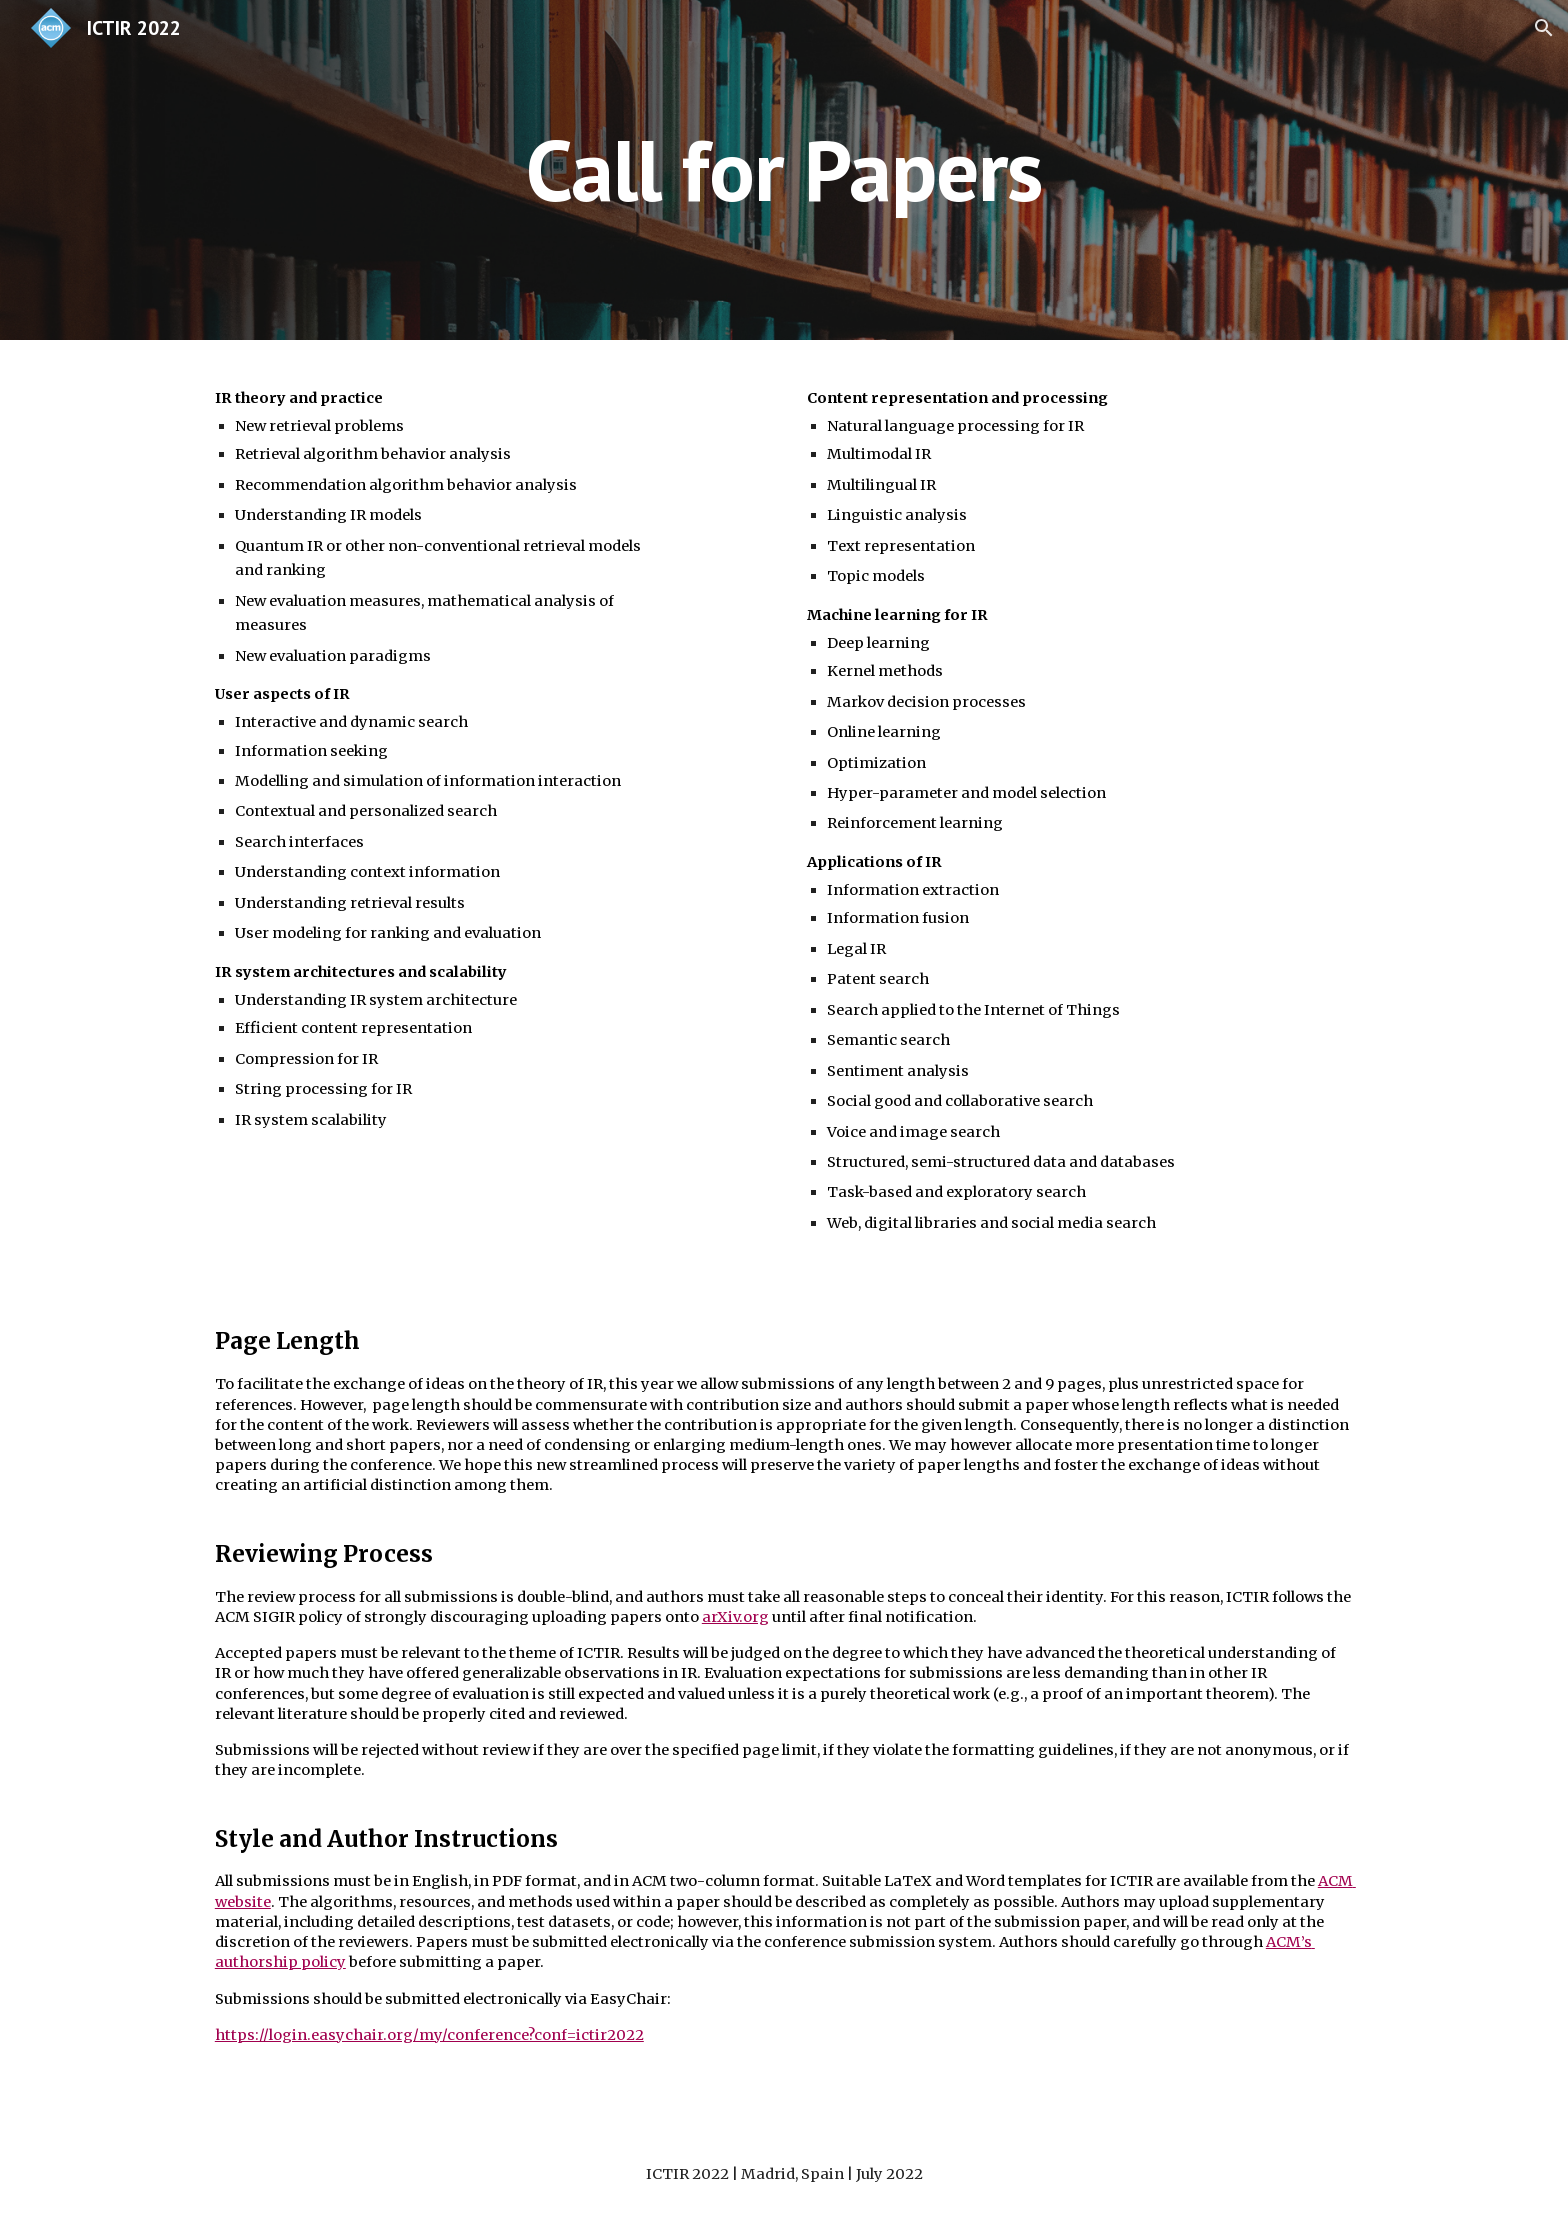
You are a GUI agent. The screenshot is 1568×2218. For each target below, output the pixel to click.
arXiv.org (735, 1617)
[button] (1544, 28)
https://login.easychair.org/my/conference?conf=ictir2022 (429, 2035)
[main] (784, 169)
